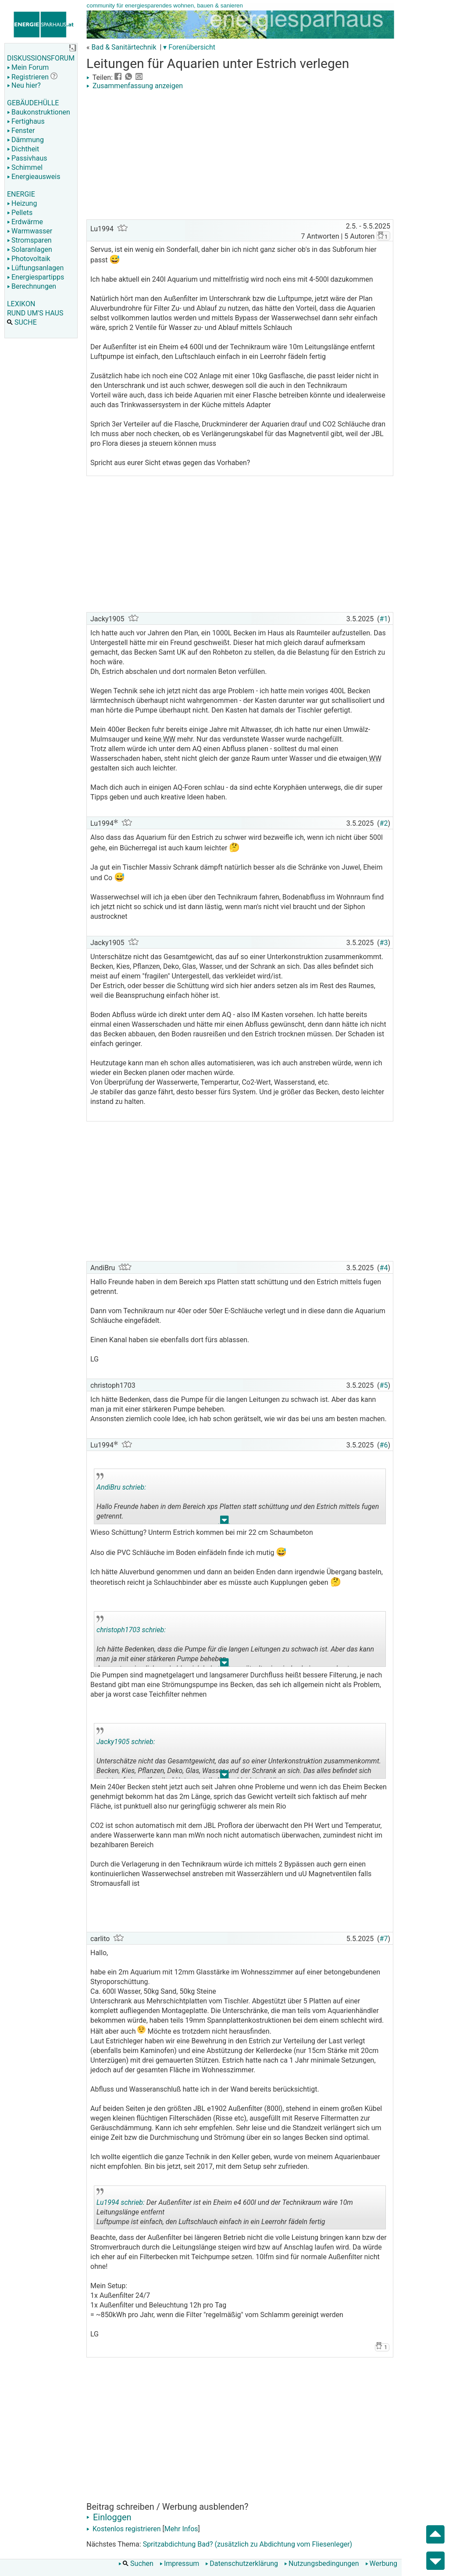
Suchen (135, 2563)
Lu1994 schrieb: (120, 2202)
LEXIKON (21, 304)
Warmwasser (29, 231)
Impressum (180, 2563)
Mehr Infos (181, 2529)
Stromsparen (29, 240)
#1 (384, 619)
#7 (384, 1939)
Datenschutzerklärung (241, 2563)
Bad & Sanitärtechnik (123, 47)
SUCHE (22, 322)
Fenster (21, 130)
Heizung (22, 203)
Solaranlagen (29, 249)
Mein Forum (28, 67)
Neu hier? (24, 85)
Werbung (381, 2563)
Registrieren (28, 77)
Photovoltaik (28, 258)
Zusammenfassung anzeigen (134, 86)
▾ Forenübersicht (189, 47)
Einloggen (109, 2517)
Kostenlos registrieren (123, 2529)
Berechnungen (31, 286)
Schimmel (25, 167)
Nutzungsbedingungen (321, 2563)
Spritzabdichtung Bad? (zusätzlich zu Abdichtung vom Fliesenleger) (248, 2544)
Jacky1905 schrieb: (125, 1742)
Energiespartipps (35, 277)
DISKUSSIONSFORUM (41, 58)
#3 (384, 943)
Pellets (19, 212)
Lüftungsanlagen (35, 268)
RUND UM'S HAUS (35, 313)
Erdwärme (25, 222)
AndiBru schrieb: (121, 1487)
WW (168, 739)
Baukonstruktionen (38, 112)
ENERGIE (21, 194)
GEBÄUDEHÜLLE (33, 103)
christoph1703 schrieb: (131, 1630)
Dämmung (25, 140)
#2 (384, 823)
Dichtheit (23, 149)
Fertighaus (26, 121)
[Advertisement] (239, 155)
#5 (384, 1385)
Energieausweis (33, 176)
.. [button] (224, 1522)
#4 (384, 1268)
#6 (384, 1445)
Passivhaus (27, 158)
